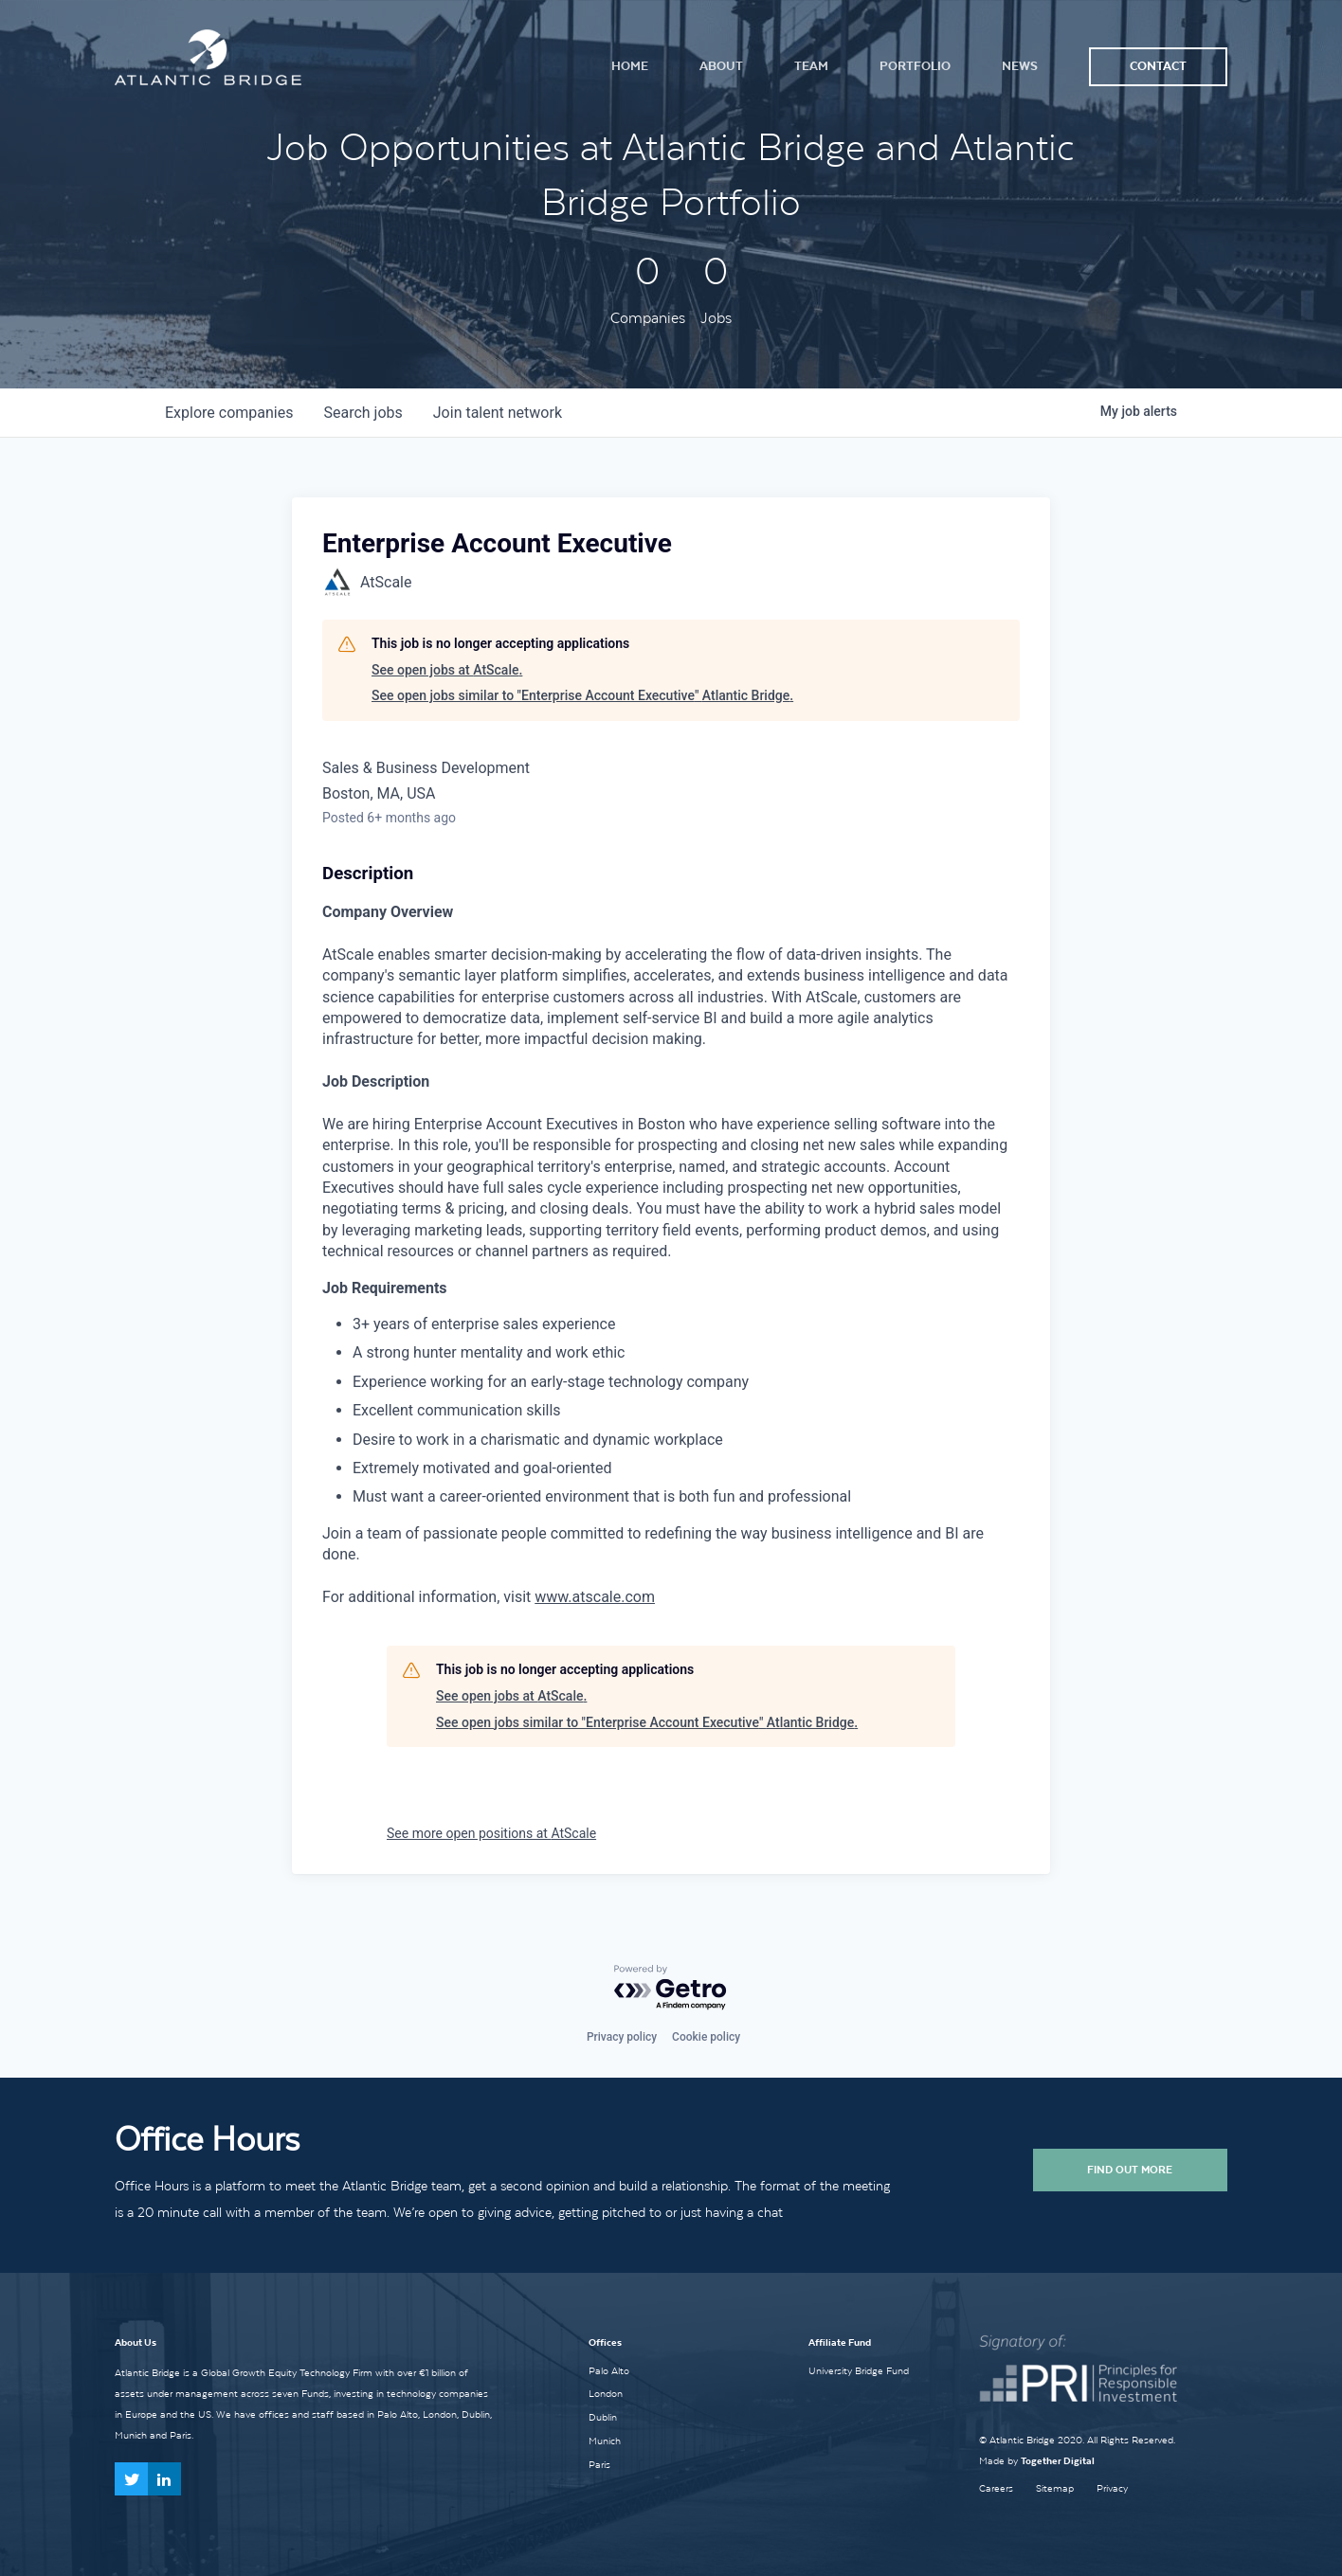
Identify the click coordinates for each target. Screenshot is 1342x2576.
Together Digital (1058, 2461)
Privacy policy (622, 2037)
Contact (1158, 66)
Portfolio (915, 66)
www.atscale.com (595, 1597)
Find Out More (1129, 2169)
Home (629, 66)
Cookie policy (706, 2037)
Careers (996, 2488)
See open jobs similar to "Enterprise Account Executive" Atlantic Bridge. (582, 695)
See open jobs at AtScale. (447, 669)
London (606, 2393)
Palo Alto (609, 2370)
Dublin (603, 2417)
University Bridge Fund (858, 2370)
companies (229, 413)
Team (811, 66)
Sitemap (1055, 2488)
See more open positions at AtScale (491, 1833)
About (721, 66)
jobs (362, 413)
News (1020, 66)
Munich (605, 2440)
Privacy (1112, 2488)
